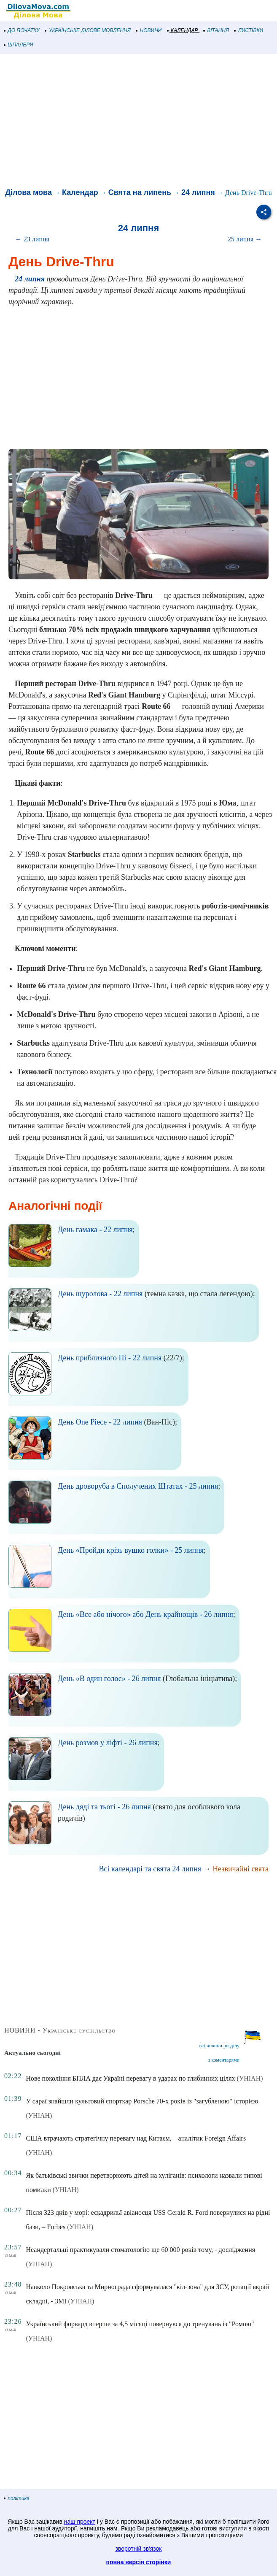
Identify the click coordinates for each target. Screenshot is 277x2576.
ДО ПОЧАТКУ (22, 30)
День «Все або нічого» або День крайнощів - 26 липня (145, 1614)
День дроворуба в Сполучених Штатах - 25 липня (138, 1486)
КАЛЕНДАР (182, 30)
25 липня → (245, 239)
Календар (80, 192)
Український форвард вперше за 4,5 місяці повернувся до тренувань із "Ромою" (140, 2323)
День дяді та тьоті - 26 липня (104, 1807)
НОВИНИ (149, 30)
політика (17, 2498)
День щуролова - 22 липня (100, 1293)
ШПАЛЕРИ (19, 45)
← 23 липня (32, 239)
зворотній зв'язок (139, 2548)
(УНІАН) (250, 2078)
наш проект (79, 2521)
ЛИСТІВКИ (248, 30)
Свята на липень (139, 192)
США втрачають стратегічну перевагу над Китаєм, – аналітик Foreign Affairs (136, 2138)
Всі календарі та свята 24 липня (150, 1869)
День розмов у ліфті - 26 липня (108, 1742)
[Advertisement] (138, 121)
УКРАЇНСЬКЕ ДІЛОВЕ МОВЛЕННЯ (88, 30)
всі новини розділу (219, 2046)
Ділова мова (28, 192)
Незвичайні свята (240, 1869)
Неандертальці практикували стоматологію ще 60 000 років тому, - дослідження (140, 2249)
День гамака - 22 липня (95, 1229)
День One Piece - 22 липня (100, 1422)
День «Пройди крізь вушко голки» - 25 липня (131, 1550)
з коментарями (223, 2060)
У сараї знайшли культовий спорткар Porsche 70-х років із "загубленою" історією (142, 2101)
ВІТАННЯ (216, 30)
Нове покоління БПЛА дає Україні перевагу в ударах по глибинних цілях (130, 2078)
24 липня (198, 192)
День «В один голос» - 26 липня (109, 1678)
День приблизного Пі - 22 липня (109, 1358)
